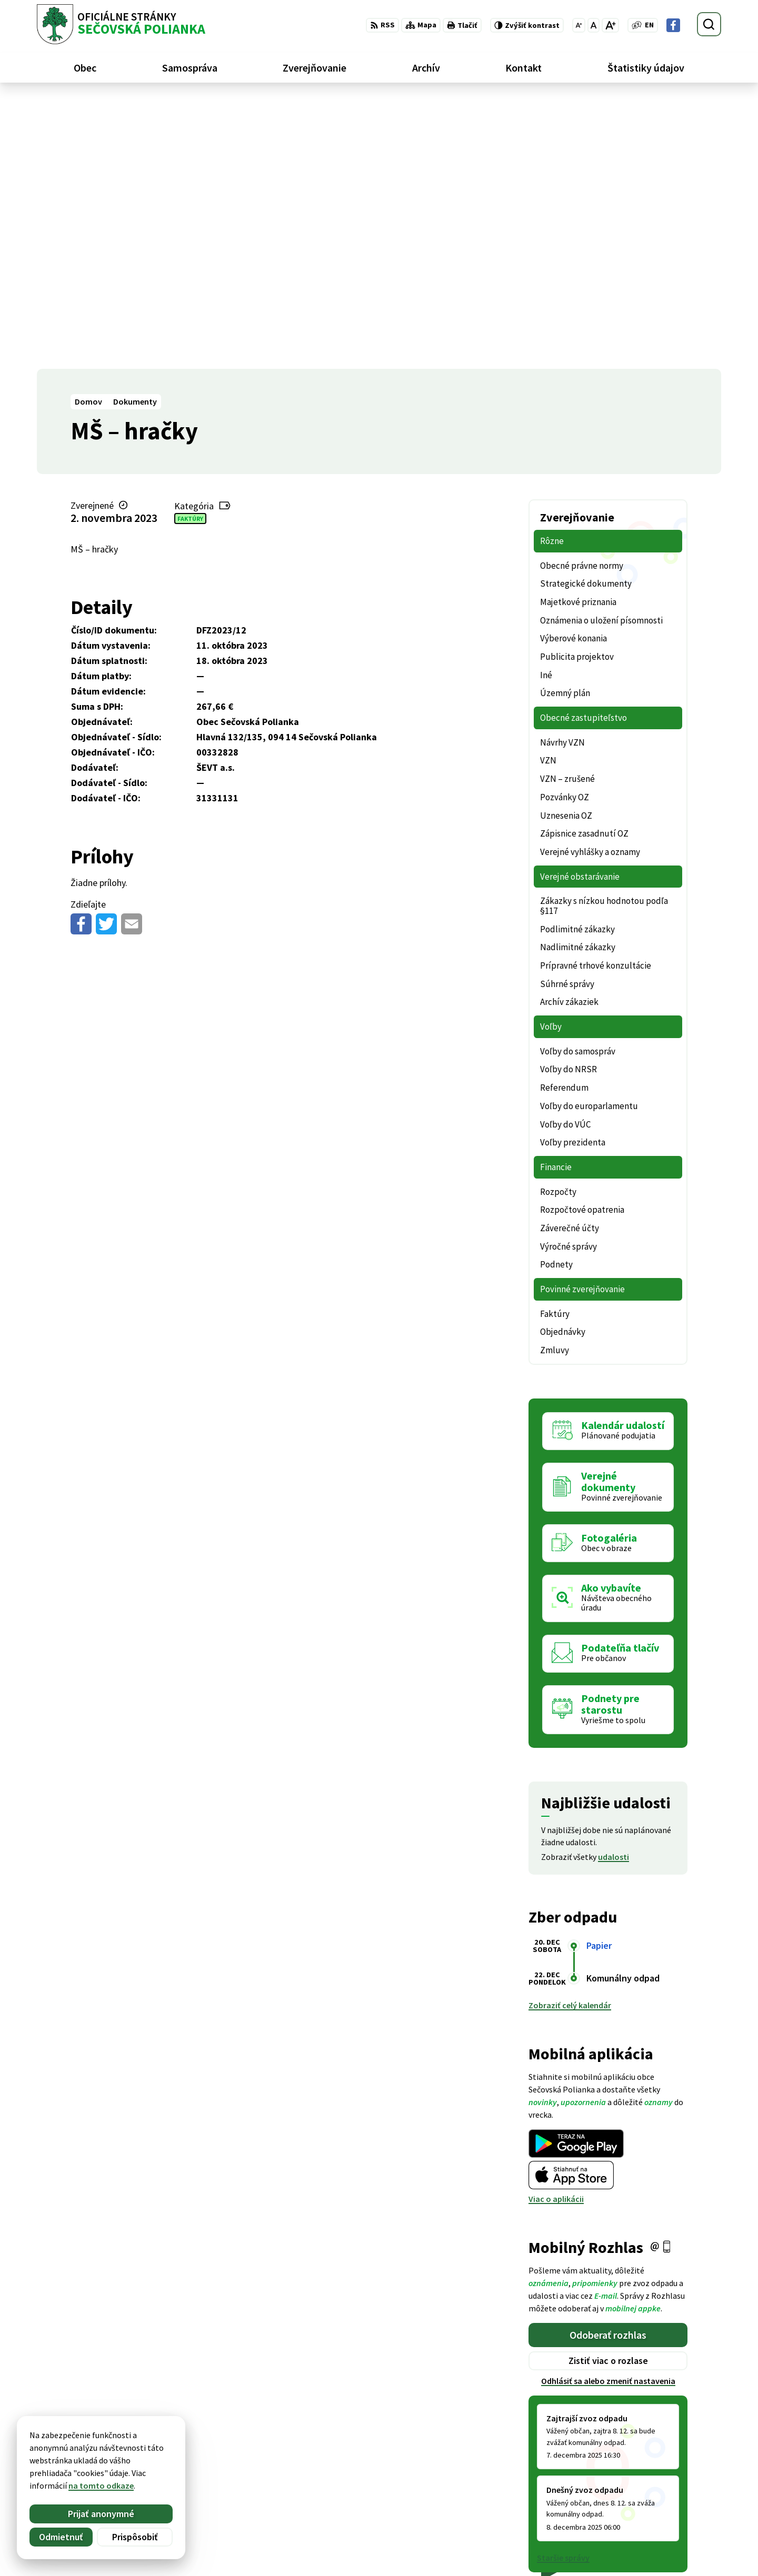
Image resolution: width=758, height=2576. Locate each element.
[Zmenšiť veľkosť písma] (578, 25)
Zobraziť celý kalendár (569, 1735)
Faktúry (190, 249)
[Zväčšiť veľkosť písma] (610, 25)
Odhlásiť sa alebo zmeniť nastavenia (608, 2111)
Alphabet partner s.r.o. (174, 2444)
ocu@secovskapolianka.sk (672, 2506)
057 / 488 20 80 (648, 2494)
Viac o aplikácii (556, 1929)
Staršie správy (563, 2288)
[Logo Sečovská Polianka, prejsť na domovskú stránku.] (121, 24)
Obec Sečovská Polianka (140, 2454)
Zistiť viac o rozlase (608, 2091)
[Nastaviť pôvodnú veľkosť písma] (593, 25)
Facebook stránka (656, 2519)
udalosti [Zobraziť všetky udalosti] (613, 1587)
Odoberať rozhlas (608, 2064)
